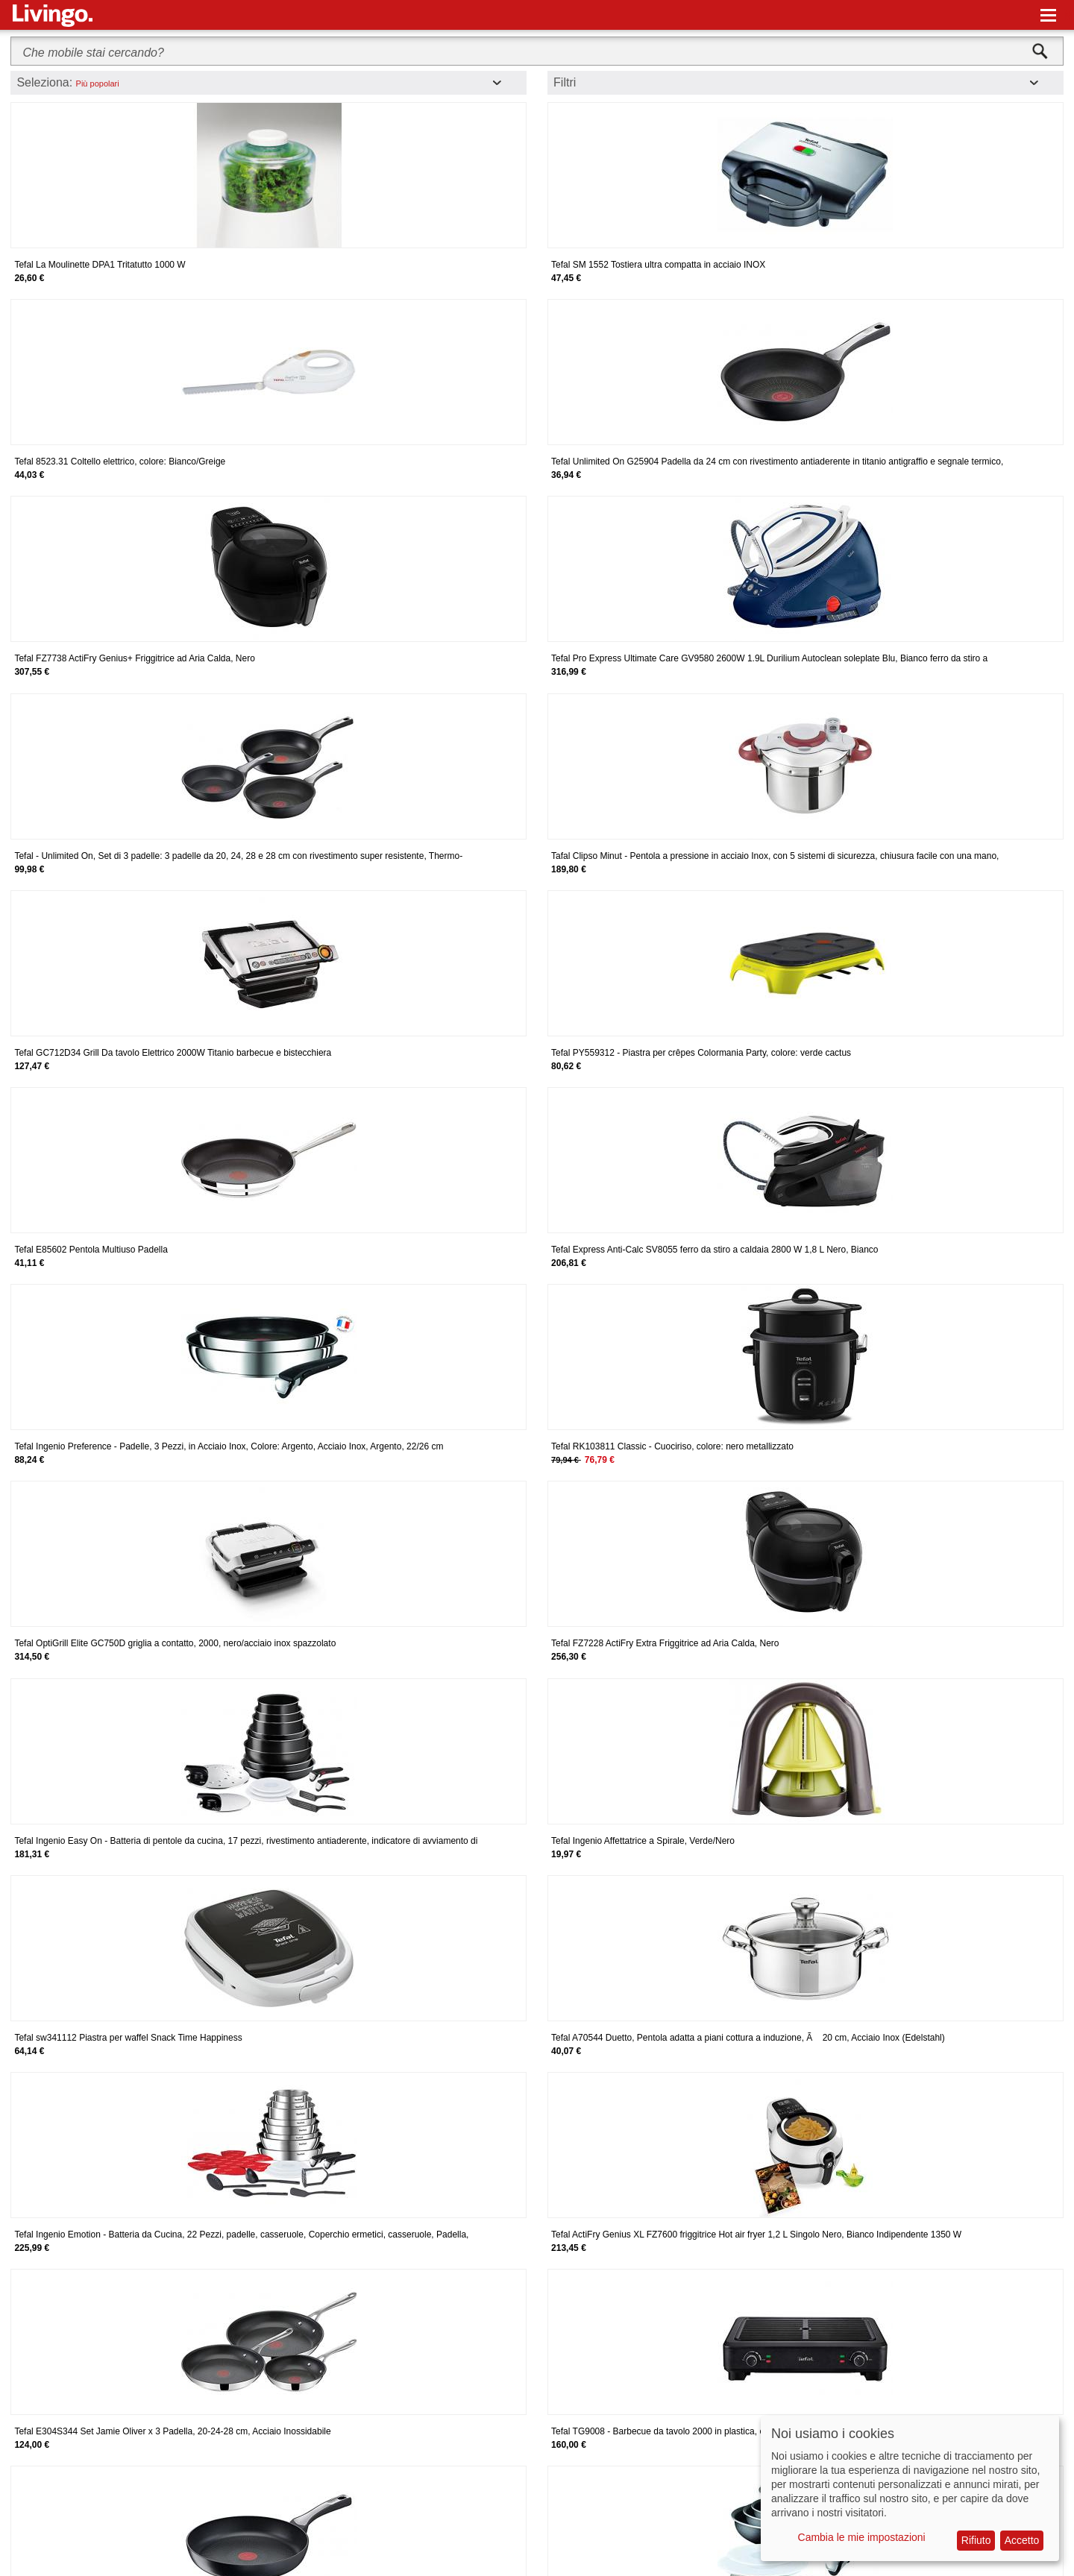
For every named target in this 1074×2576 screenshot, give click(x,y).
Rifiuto (976, 2540)
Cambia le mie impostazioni (862, 2537)
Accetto (1022, 2540)
